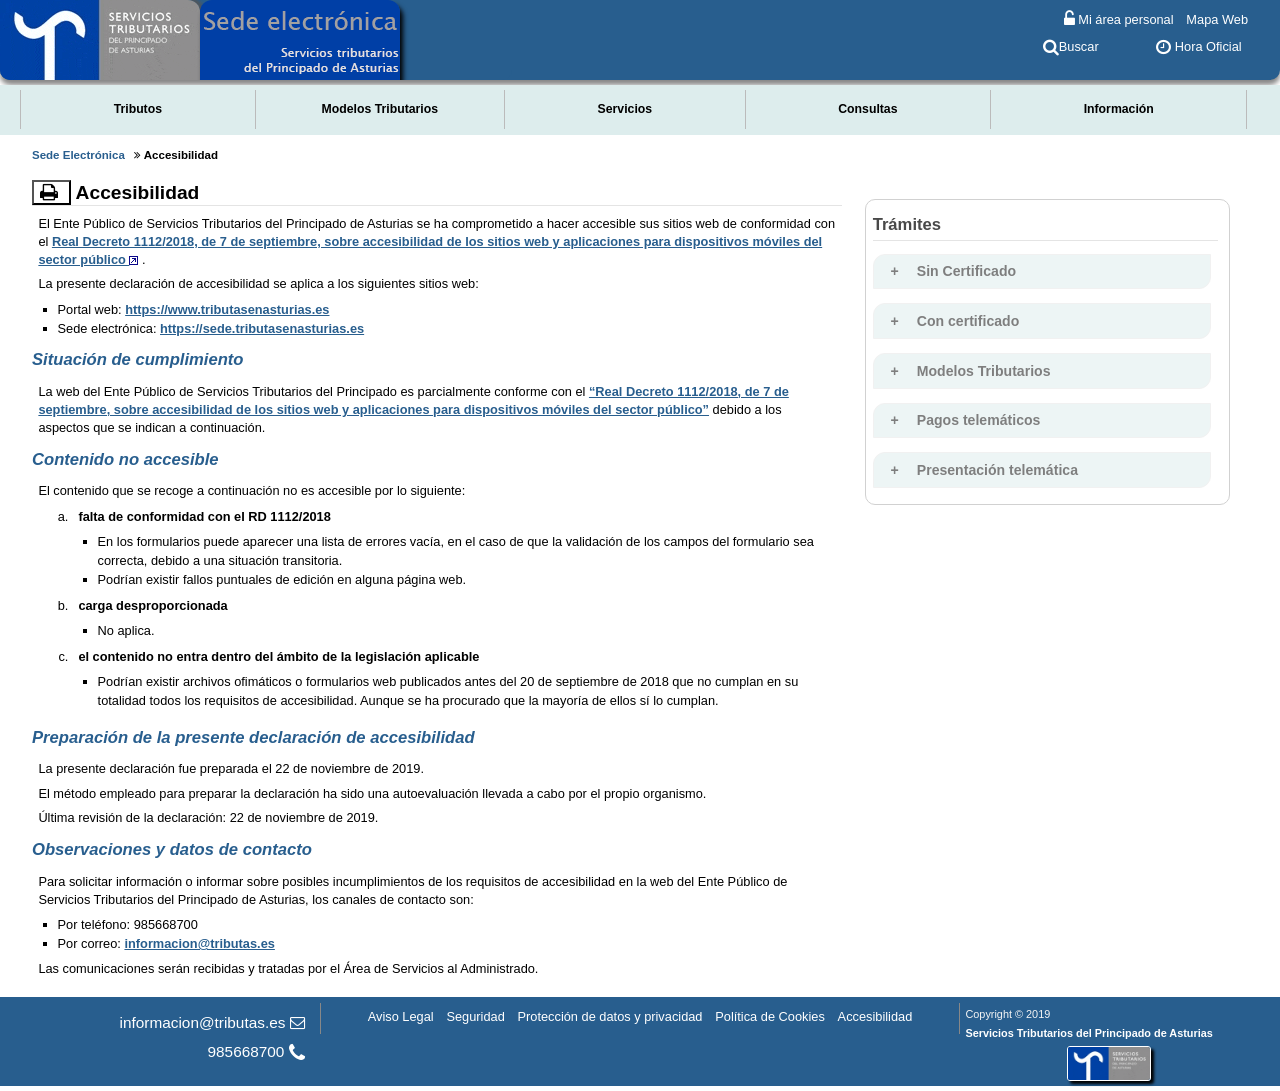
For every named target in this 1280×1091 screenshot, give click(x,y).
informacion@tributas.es (199, 943)
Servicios (625, 109)
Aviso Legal (401, 1015)
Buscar (1071, 46)
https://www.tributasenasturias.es (227, 309)
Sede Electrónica (78, 155)
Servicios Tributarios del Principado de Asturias (1088, 1033)
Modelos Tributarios (380, 109)
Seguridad (475, 1015)
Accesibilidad (875, 1015)
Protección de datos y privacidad (610, 1015)
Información (1119, 109)
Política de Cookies (770, 1015)
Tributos (138, 109)
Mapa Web (1217, 18)
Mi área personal (1119, 18)
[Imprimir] (51, 192)
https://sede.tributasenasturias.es (262, 328)
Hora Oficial (1198, 46)
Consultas (867, 109)
